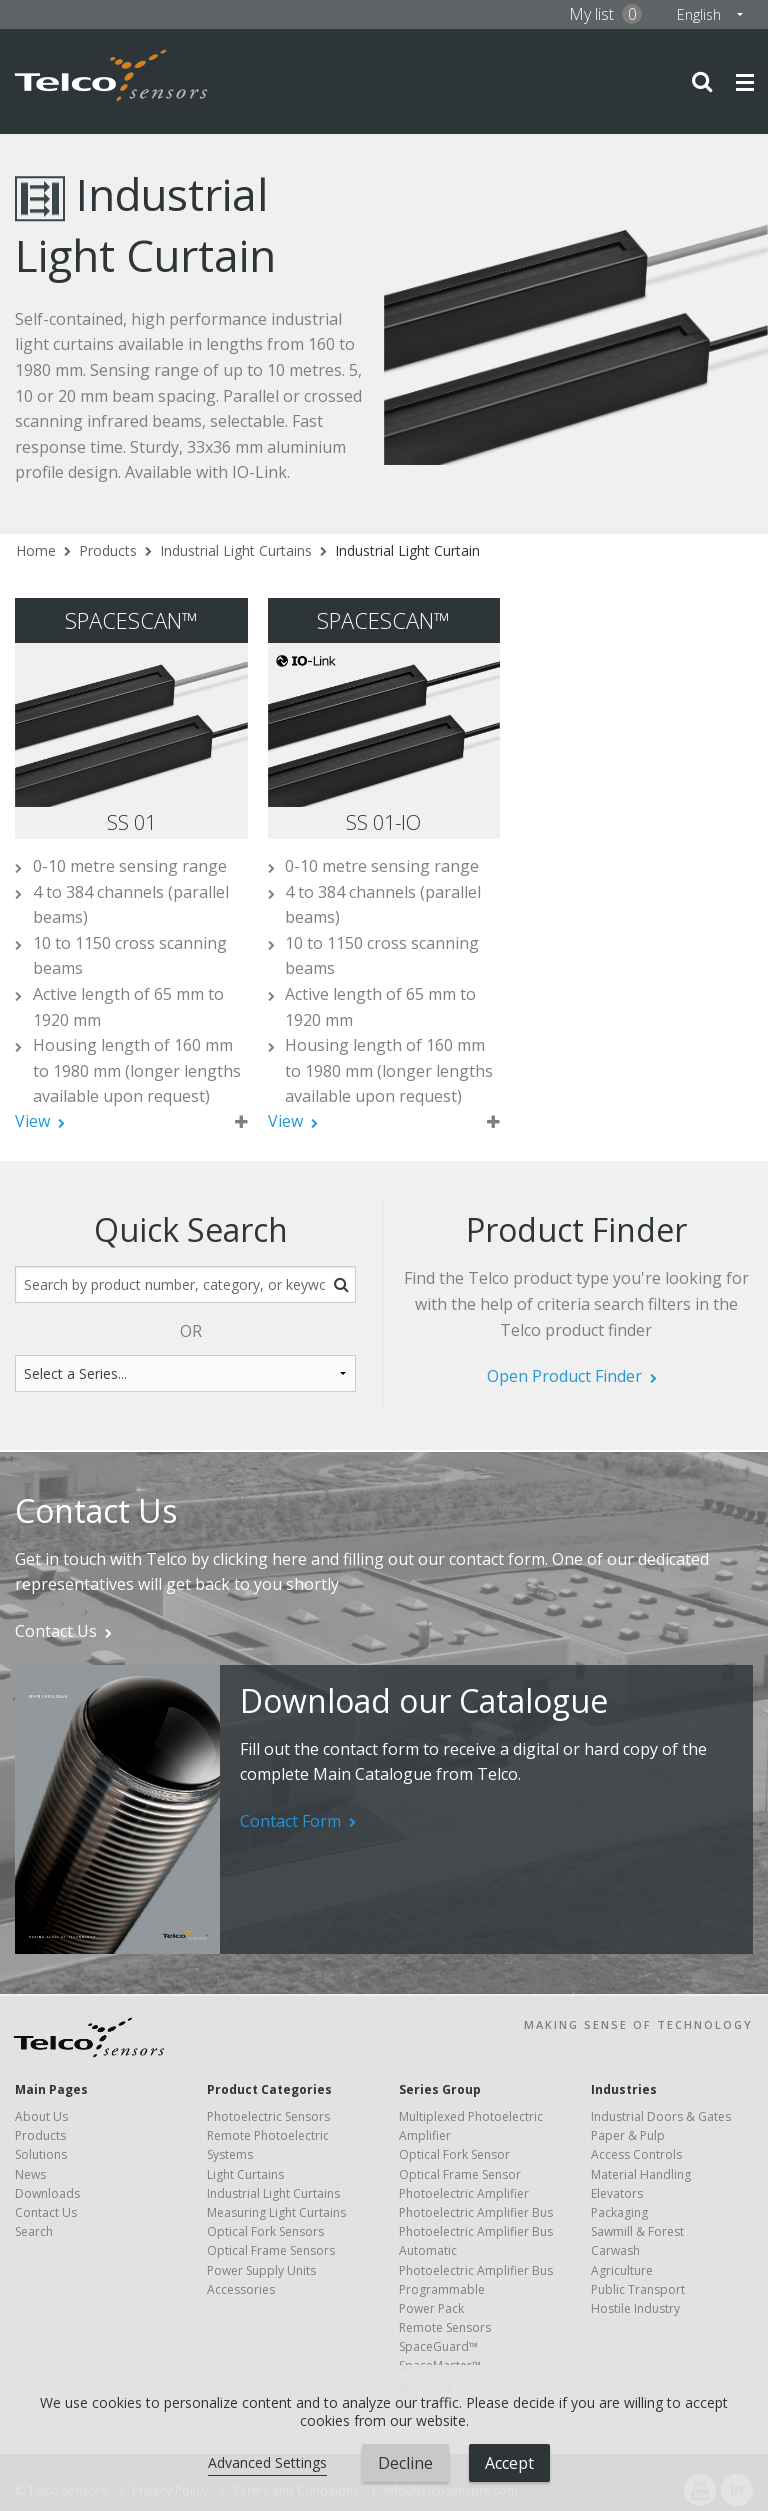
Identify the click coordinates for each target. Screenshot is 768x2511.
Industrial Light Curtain (407, 550)
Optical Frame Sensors (271, 2250)
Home (36, 550)
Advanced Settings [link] (267, 2462)
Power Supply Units (261, 2270)
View (32, 1121)
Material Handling (641, 2174)
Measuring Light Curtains (276, 2212)
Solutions (41, 2154)
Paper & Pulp (628, 2135)
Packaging (619, 2212)
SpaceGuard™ (438, 2346)
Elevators (617, 2193)
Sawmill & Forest (637, 2231)
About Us (41, 2116)
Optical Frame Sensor (460, 2174)
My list (605, 14)
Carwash (615, 2250)
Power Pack (431, 2308)
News (30, 2174)
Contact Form (290, 1821)
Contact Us (56, 1631)
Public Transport (638, 2289)
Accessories (241, 2289)
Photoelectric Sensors (268, 2116)
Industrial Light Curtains (236, 550)
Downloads (47, 2193)
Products (108, 550)
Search (34, 2231)
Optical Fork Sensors (265, 2231)
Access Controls (636, 2154)
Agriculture (622, 2270)
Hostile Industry (635, 2308)
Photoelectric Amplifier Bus (476, 2212)
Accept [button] (509, 2463)
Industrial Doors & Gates (661, 2116)
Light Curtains (245, 2174)
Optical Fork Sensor (454, 2154)
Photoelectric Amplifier (464, 2193)
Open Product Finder (564, 1376)
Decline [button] (405, 2463)
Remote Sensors (445, 2327)
